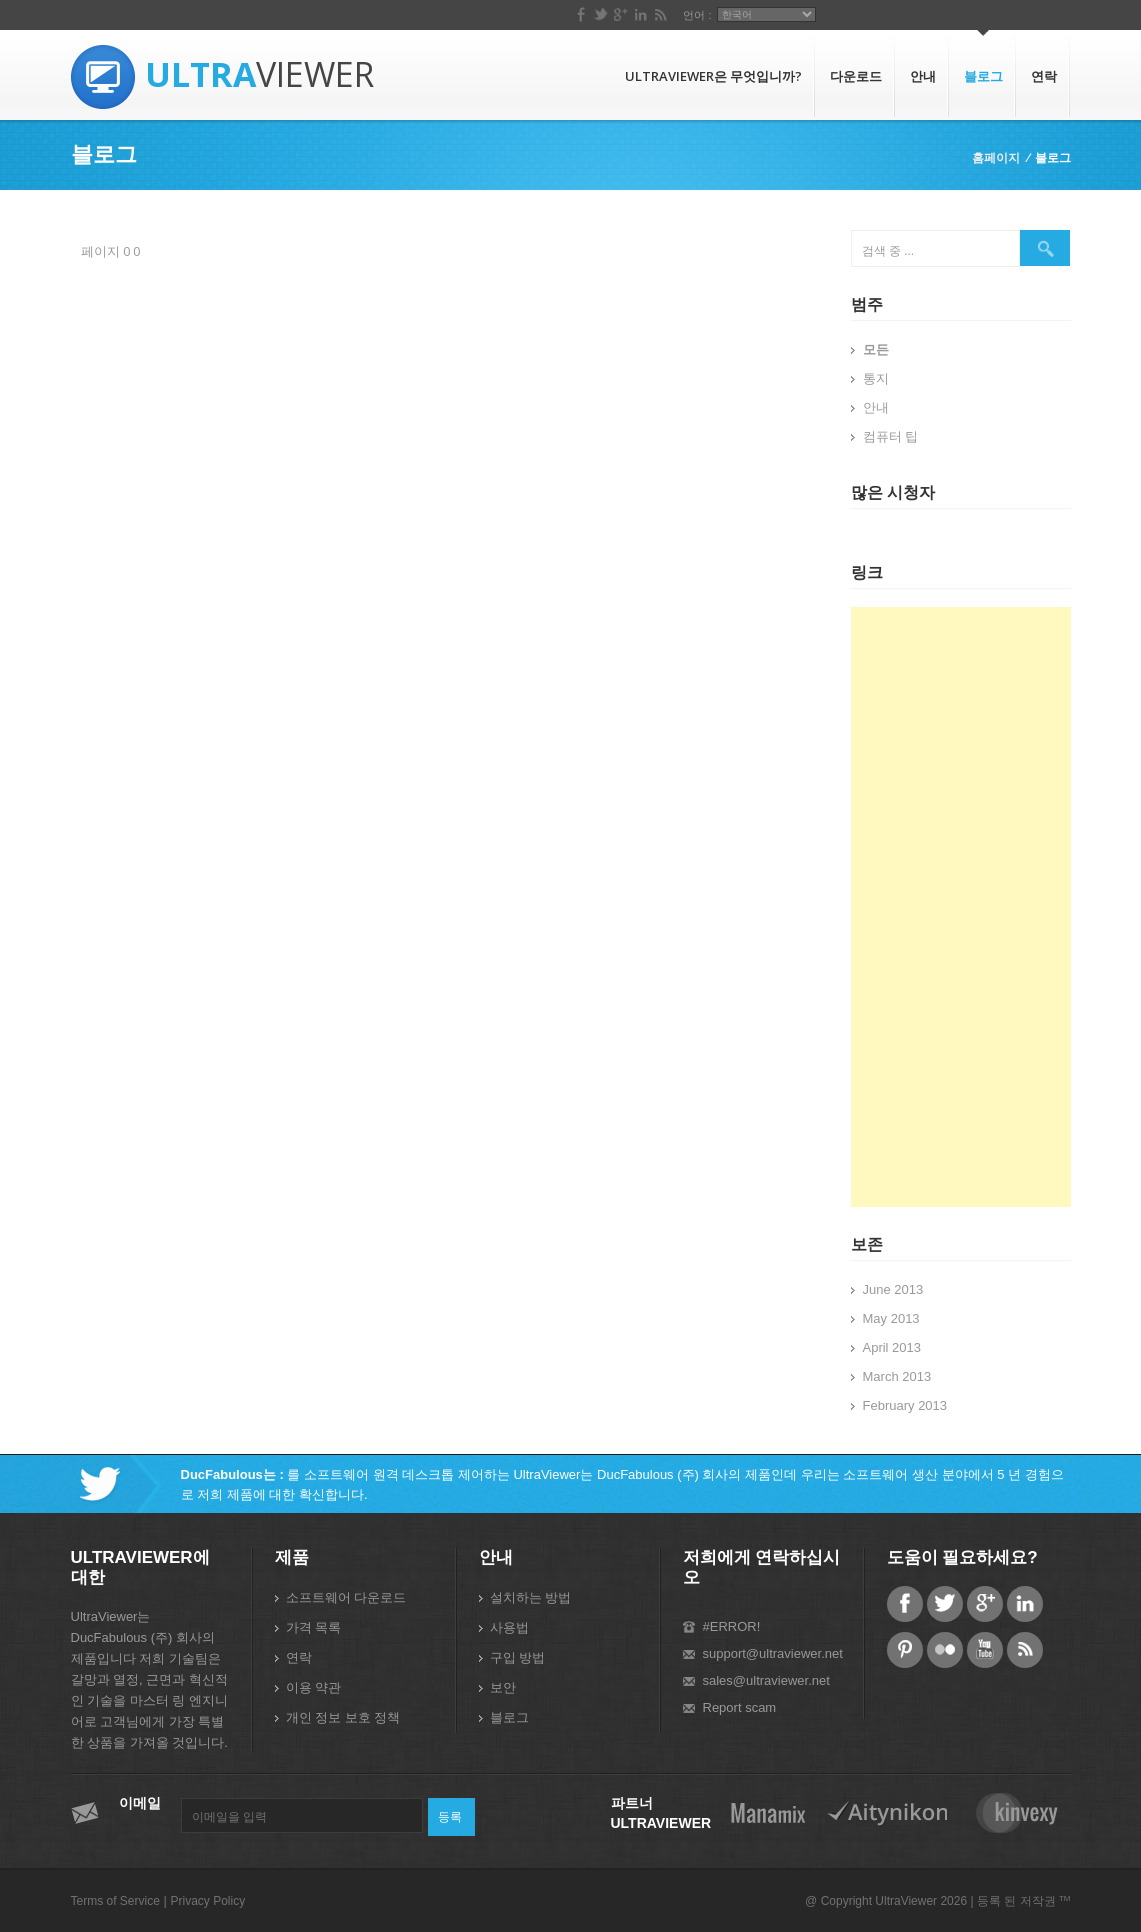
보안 (503, 1687)
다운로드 (856, 76)
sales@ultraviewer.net (766, 1680)
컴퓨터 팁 (891, 436)
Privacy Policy (207, 1901)
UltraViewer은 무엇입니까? (713, 76)
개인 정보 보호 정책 (343, 1717)
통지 (876, 378)
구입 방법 (518, 1657)
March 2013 (897, 1376)
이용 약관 (314, 1687)
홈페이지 (996, 157)
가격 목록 (314, 1627)
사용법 (509, 1627)
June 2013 (893, 1289)
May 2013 (891, 1318)
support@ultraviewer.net (773, 1653)
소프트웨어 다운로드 (346, 1597)
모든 (876, 349)
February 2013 (905, 1405)
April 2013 (892, 1347)
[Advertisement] (961, 907)
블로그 (983, 76)
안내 (923, 76)
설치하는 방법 (531, 1597)
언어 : (947, 15)
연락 (1044, 76)
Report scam (740, 1707)
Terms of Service (115, 1901)
